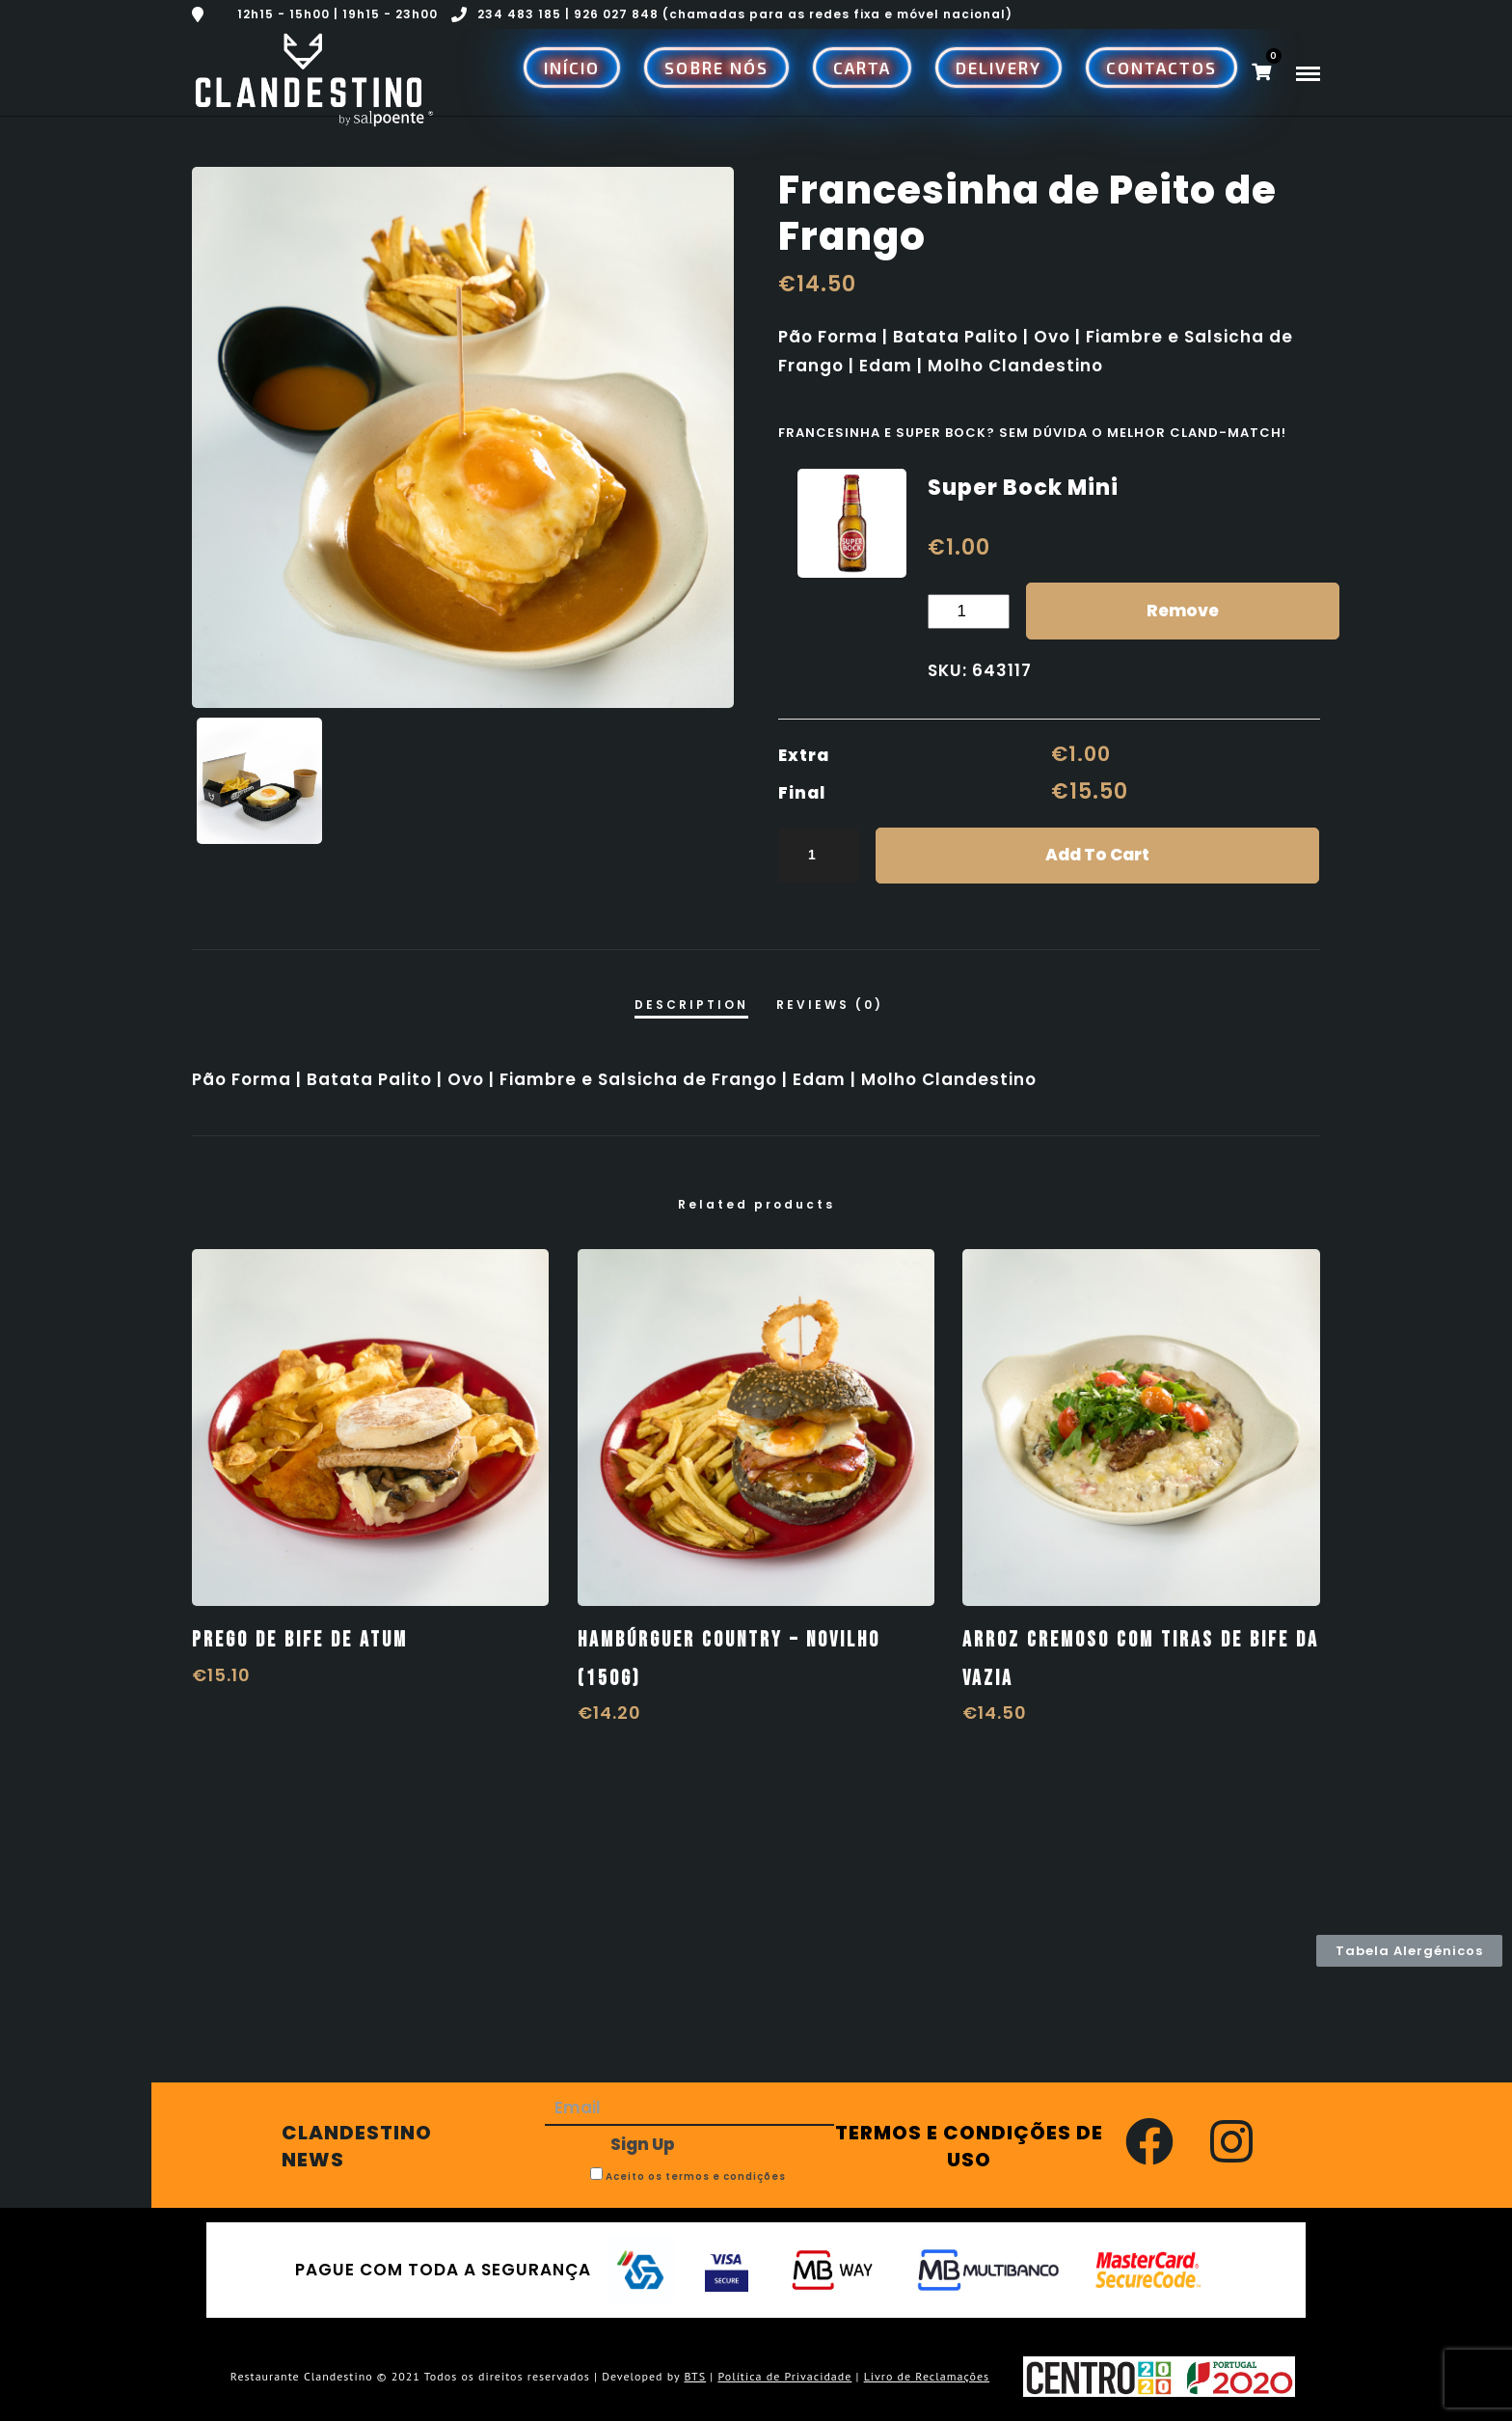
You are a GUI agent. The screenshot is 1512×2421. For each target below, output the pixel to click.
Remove (1183, 610)
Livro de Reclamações (927, 2376)
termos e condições (725, 2176)
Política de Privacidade (784, 2376)
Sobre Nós (716, 67)
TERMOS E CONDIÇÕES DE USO (969, 2146)
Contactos (1161, 67)
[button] (1409, 1951)
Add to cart (1097, 854)
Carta (862, 67)
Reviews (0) (829, 1004)
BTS (695, 2376)
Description (691, 1004)
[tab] (691, 1004)
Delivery (998, 67)
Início (572, 67)
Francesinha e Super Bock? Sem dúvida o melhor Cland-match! (1032, 432)
